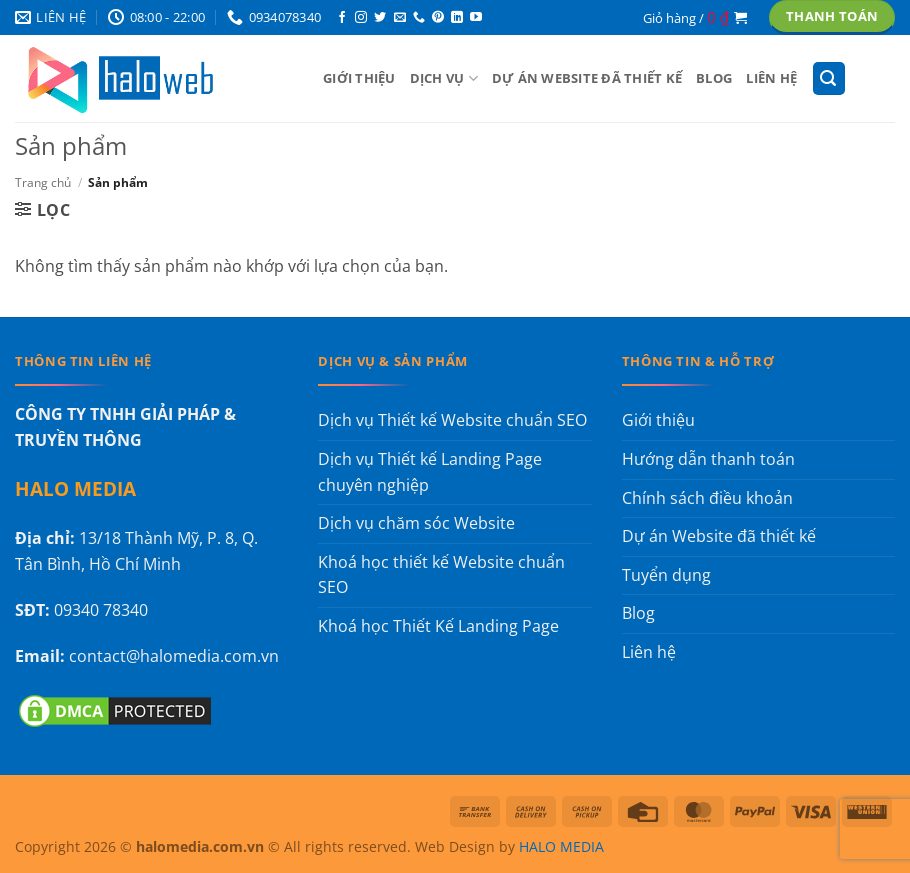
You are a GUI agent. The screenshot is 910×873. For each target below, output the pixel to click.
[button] (695, 17)
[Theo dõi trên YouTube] (476, 18)
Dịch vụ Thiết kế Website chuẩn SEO (452, 420)
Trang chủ (43, 182)
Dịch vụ (444, 78)
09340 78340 (101, 610)
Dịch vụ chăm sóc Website (416, 523)
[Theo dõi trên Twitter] (380, 18)
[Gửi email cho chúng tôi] (400, 18)
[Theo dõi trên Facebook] (342, 18)
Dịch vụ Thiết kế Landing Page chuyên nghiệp (430, 472)
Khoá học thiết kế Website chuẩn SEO (441, 575)
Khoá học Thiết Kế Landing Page (438, 626)
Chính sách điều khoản (707, 498)
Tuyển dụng (666, 575)
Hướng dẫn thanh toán (708, 459)
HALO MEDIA (561, 846)
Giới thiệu (359, 78)
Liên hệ (771, 78)
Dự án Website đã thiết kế (587, 78)
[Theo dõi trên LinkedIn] (457, 18)
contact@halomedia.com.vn (174, 656)
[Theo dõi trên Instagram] (361, 18)
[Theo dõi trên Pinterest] (438, 18)
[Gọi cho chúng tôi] (419, 18)
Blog (714, 78)
